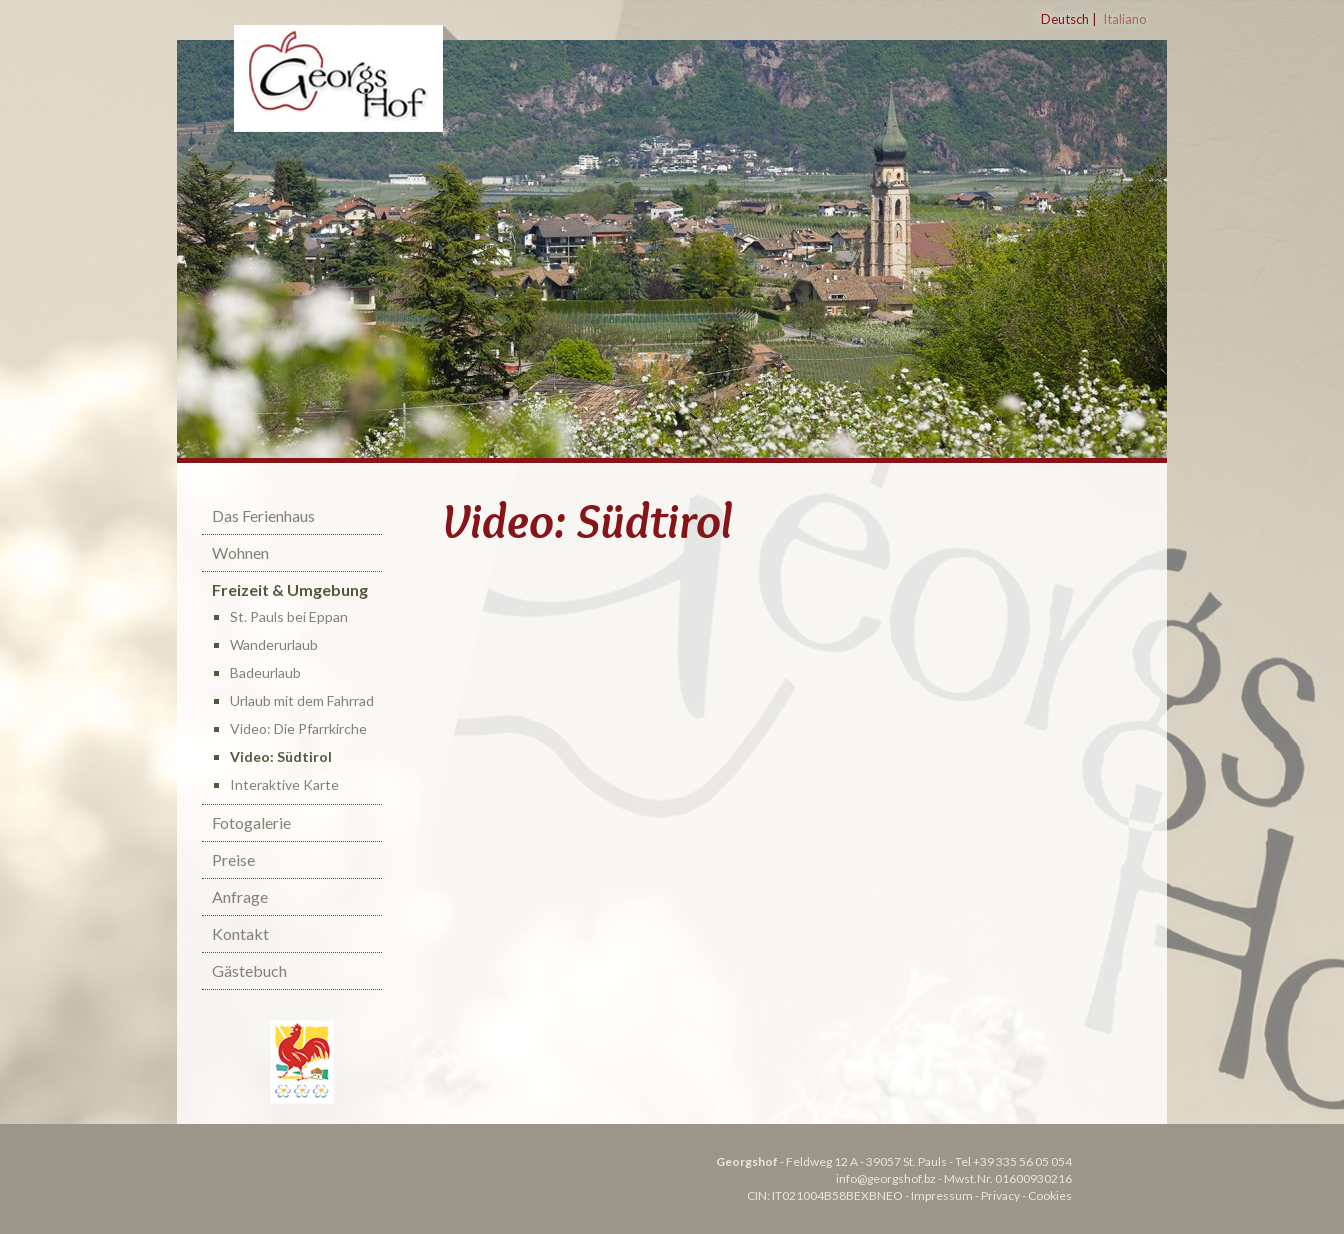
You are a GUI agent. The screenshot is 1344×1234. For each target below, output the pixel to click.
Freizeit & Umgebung (290, 589)
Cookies (1050, 1195)
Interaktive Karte (284, 784)
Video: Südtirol (281, 756)
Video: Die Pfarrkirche (298, 728)
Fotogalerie (251, 822)
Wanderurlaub (274, 644)
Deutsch (1065, 19)
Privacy (1000, 1195)
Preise (233, 859)
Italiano (1125, 19)
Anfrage (240, 896)
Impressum (942, 1195)
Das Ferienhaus (263, 515)
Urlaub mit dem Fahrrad (302, 700)
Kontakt (240, 933)
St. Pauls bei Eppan (289, 616)
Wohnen (240, 552)
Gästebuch (249, 970)
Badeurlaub (265, 672)
